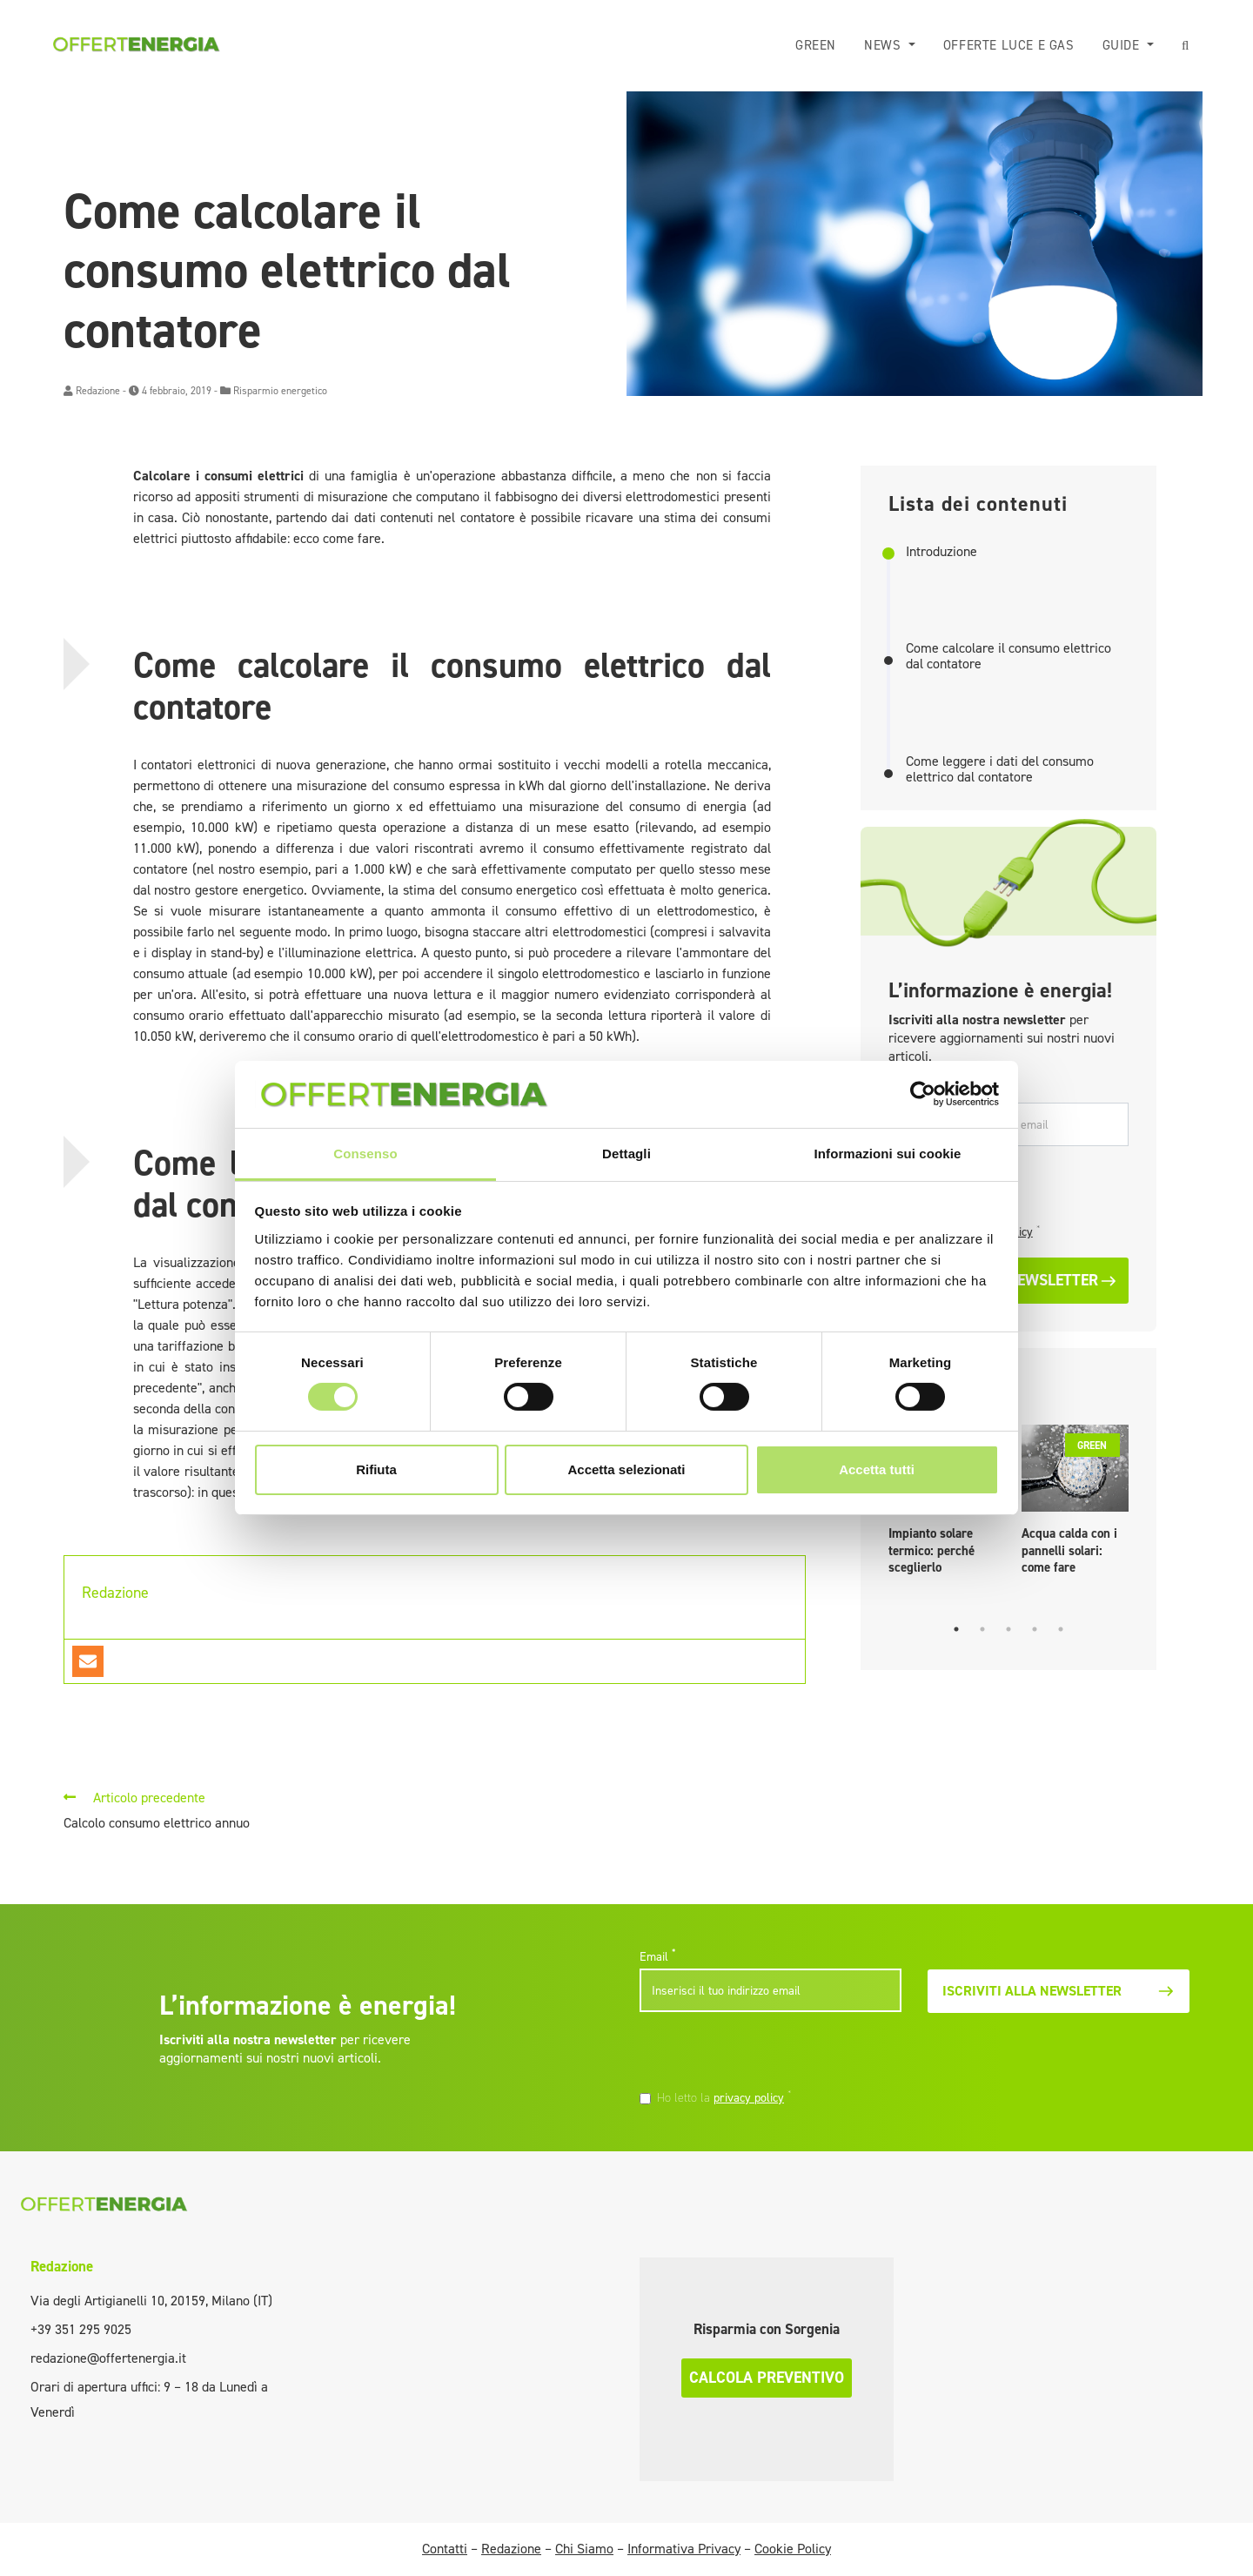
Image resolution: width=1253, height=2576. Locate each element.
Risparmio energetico (280, 391)
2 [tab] (982, 1629)
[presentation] (759, 2053)
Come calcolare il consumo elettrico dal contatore (1008, 656)
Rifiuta (376, 1469)
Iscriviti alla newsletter (1058, 1991)
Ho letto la (724, 2097)
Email (657, 1956)
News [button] (884, 45)
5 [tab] (1060, 1629)
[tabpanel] (1075, 1504)
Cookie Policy (792, 2548)
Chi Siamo (584, 2548)
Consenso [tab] (365, 1153)
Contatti (444, 2548)
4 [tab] (1034, 1629)
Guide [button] (1123, 45)
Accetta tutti (877, 1469)
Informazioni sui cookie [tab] (888, 1153)
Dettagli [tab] (626, 1153)
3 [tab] (1008, 1629)
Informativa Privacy (683, 2548)
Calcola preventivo (766, 2377)
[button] (1185, 45)
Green (815, 45)
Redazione (98, 391)
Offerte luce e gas (1009, 45)
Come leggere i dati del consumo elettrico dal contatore (1000, 769)
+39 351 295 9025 (80, 2329)
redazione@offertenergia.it (108, 2358)
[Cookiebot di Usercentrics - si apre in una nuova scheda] (923, 1094)
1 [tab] (956, 1629)
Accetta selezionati (626, 1469)
